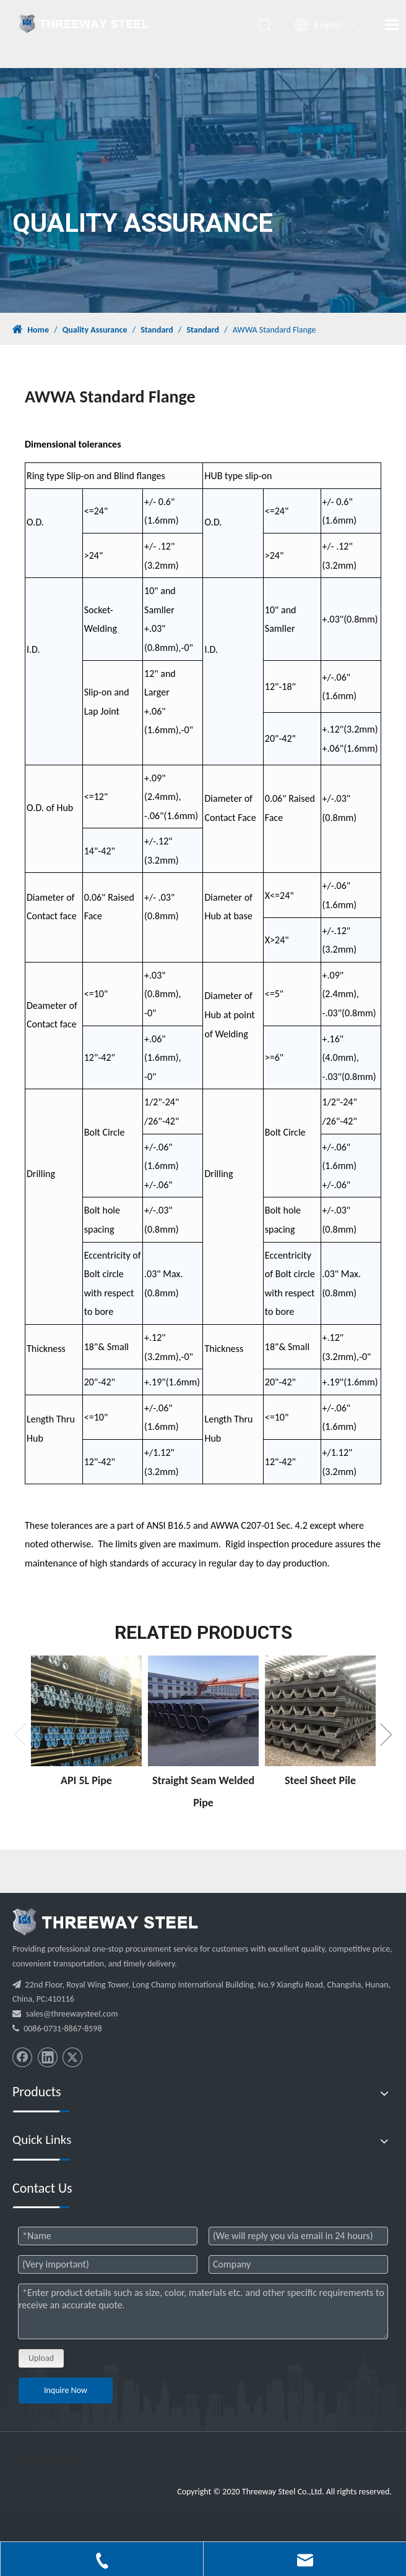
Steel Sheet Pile (320, 1780)
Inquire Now (65, 2390)
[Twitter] (72, 2057)
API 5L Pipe (86, 1780)
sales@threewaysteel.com (72, 2014)
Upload (41, 2358)
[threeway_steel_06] (105, 1922)
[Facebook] (22, 2057)
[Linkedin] (48, 2057)
